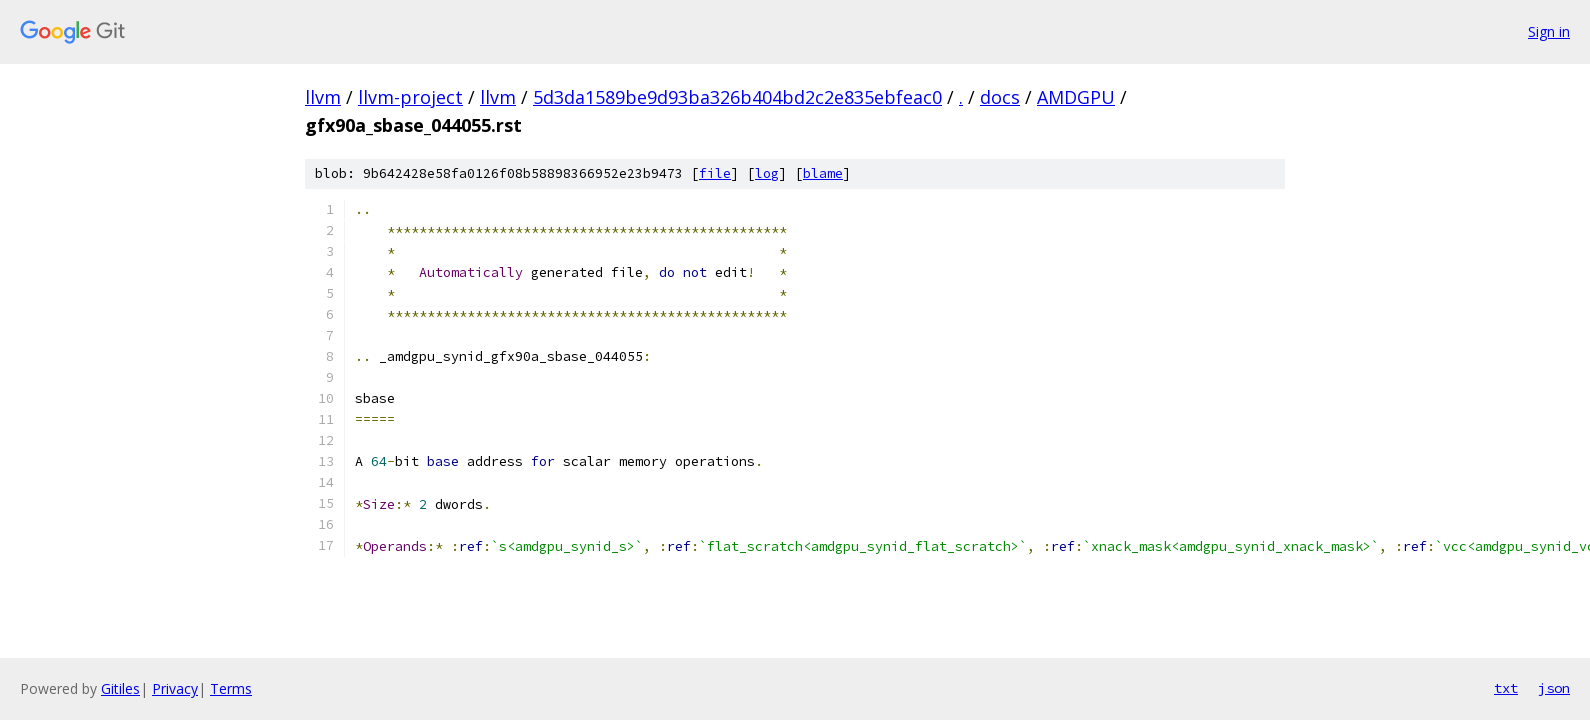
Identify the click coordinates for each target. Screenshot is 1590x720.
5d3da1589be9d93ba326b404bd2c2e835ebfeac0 (737, 97)
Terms (231, 688)
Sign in (1549, 31)
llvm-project (410, 97)
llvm (323, 97)
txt (1506, 688)
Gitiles (120, 688)
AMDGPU (1076, 97)
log (767, 173)
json (1554, 688)
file (715, 173)
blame (823, 173)
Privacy (175, 688)
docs (1000, 97)
